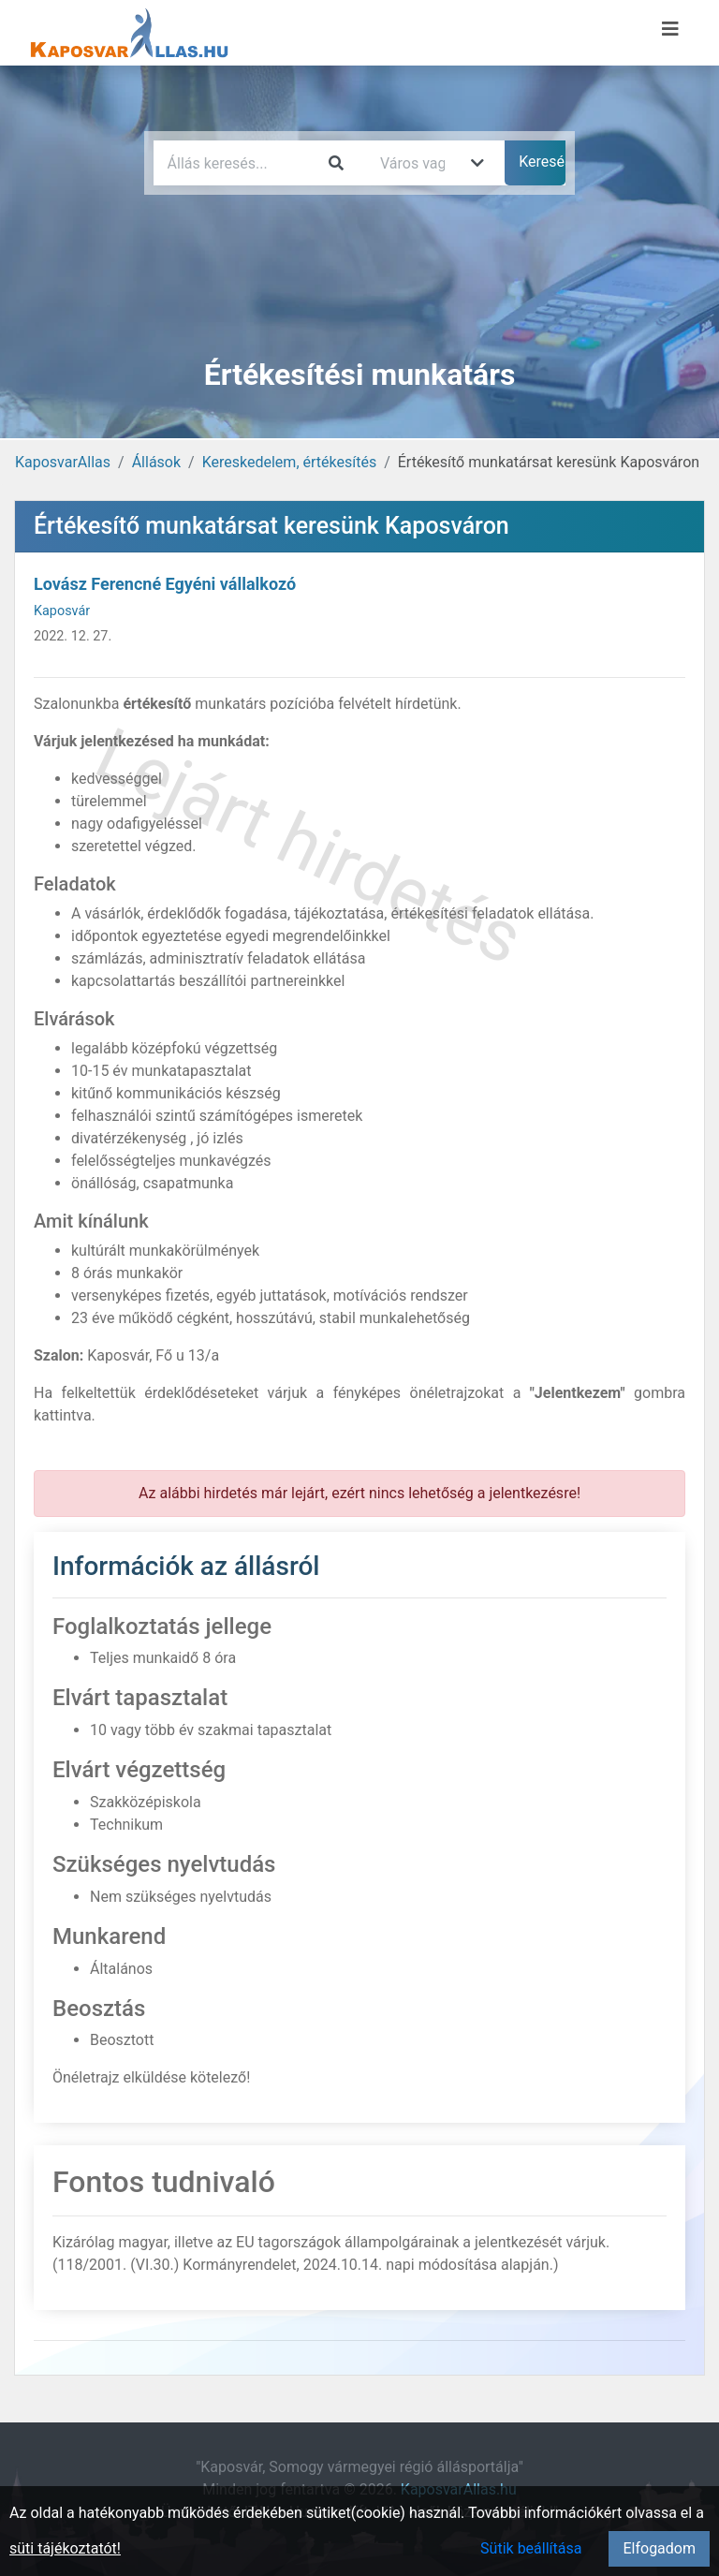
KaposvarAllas (62, 462)
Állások (156, 462)
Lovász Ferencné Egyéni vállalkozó (165, 584)
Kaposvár (62, 611)
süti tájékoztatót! (65, 2548)
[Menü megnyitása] (670, 29)
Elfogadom (659, 2548)
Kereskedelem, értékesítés (289, 462)
